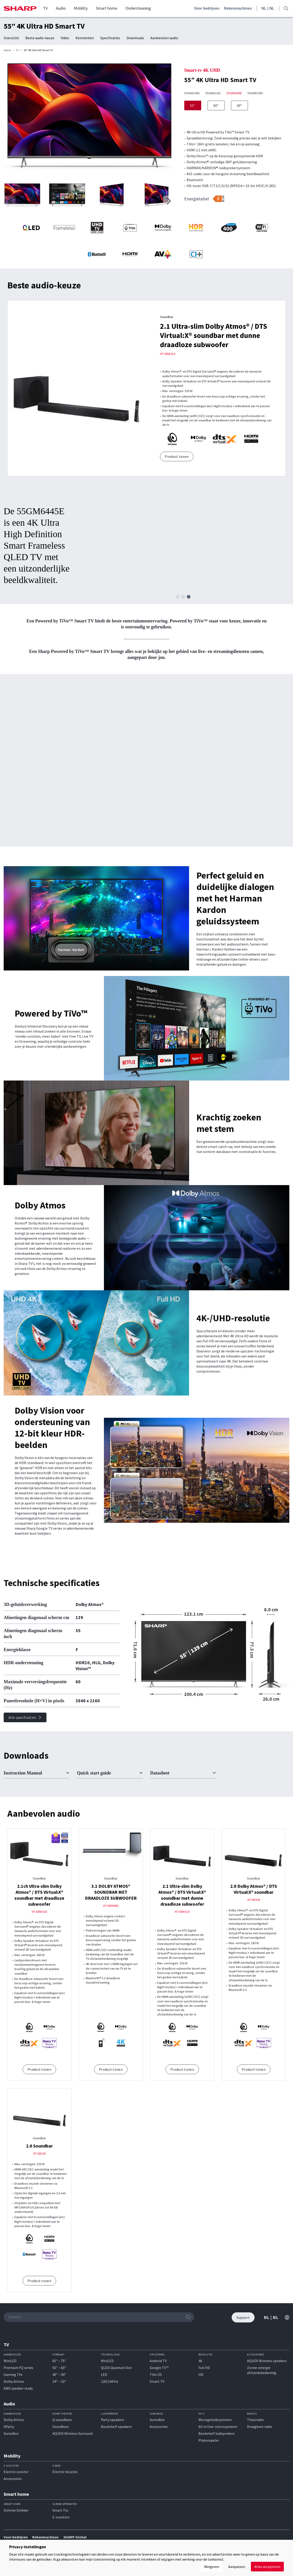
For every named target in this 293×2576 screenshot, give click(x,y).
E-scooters (61, 2519)
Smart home (106, 8)
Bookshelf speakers (116, 2429)
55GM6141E (213, 93)
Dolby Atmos (14, 2384)
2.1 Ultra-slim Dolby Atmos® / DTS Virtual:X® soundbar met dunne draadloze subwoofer (213, 335)
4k (200, 2363)
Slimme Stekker (16, 2512)
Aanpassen (236, 2566)
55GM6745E (255, 93)
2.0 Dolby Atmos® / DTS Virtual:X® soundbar (253, 1892)
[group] (89, 118)
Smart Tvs (60, 2512)
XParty (9, 2429)
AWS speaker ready (18, 2390)
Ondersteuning (138, 8)
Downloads (135, 38)
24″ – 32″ (59, 2384)
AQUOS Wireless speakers (267, 2363)
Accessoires (13, 2481)
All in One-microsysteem (217, 2429)
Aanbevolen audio (164, 38)
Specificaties (110, 38)
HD (200, 2377)
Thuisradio (255, 2422)
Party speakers (112, 2422)
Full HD (204, 2370)
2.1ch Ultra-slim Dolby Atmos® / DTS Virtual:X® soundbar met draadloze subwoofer (39, 1898)
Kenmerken (85, 38)
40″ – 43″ (59, 2377)
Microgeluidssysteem (215, 2422)
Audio (61, 8)
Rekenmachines (238, 8)
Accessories (159, 2429)
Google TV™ (159, 2370)
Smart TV (157, 2384)
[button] (168, 201)
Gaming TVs (13, 2377)
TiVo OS (156, 2377)
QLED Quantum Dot (116, 2370)
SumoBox (11, 2436)
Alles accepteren (267, 2566)
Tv (17, 50)
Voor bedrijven (207, 8)
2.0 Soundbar (39, 2148)
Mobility (81, 8)
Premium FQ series (18, 2370)
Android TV (158, 2363)
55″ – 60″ (59, 2370)
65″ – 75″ (59, 2363)
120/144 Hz (109, 2384)
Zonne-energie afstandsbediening (261, 2372)
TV (45, 8)
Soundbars (60, 2429)
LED (104, 2377)
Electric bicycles (65, 2474)
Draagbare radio (259, 2429)
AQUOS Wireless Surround (72, 2436)
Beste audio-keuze (39, 38)
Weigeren (211, 2566)
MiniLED (10, 2363)
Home (7, 50)
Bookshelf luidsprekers (216, 2436)
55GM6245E (192, 93)
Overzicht (11, 38)
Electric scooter (16, 2474)
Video (65, 38)
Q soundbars (62, 2422)
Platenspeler (208, 2443)
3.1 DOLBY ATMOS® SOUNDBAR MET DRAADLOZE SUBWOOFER (111, 1895)
